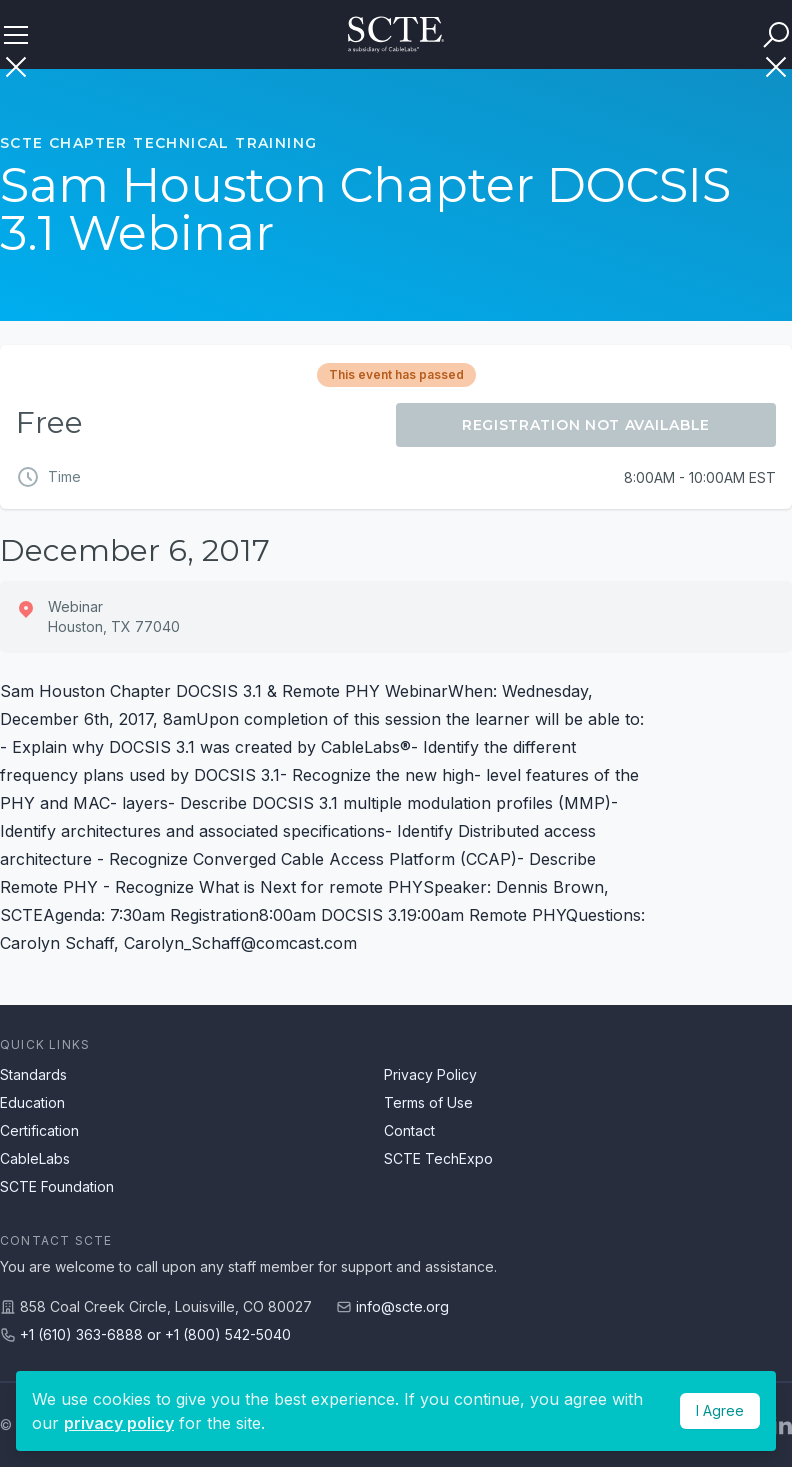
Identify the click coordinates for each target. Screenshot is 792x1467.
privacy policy (119, 1423)
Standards (33, 1074)
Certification (39, 1130)
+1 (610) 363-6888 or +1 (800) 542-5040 (155, 1334)
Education (32, 1102)
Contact (409, 1130)
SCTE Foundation (57, 1186)
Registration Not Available (586, 425)
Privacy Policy (430, 1074)
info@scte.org (402, 1306)
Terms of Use (428, 1102)
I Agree (720, 1410)
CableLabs (35, 1158)
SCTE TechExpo (438, 1158)
